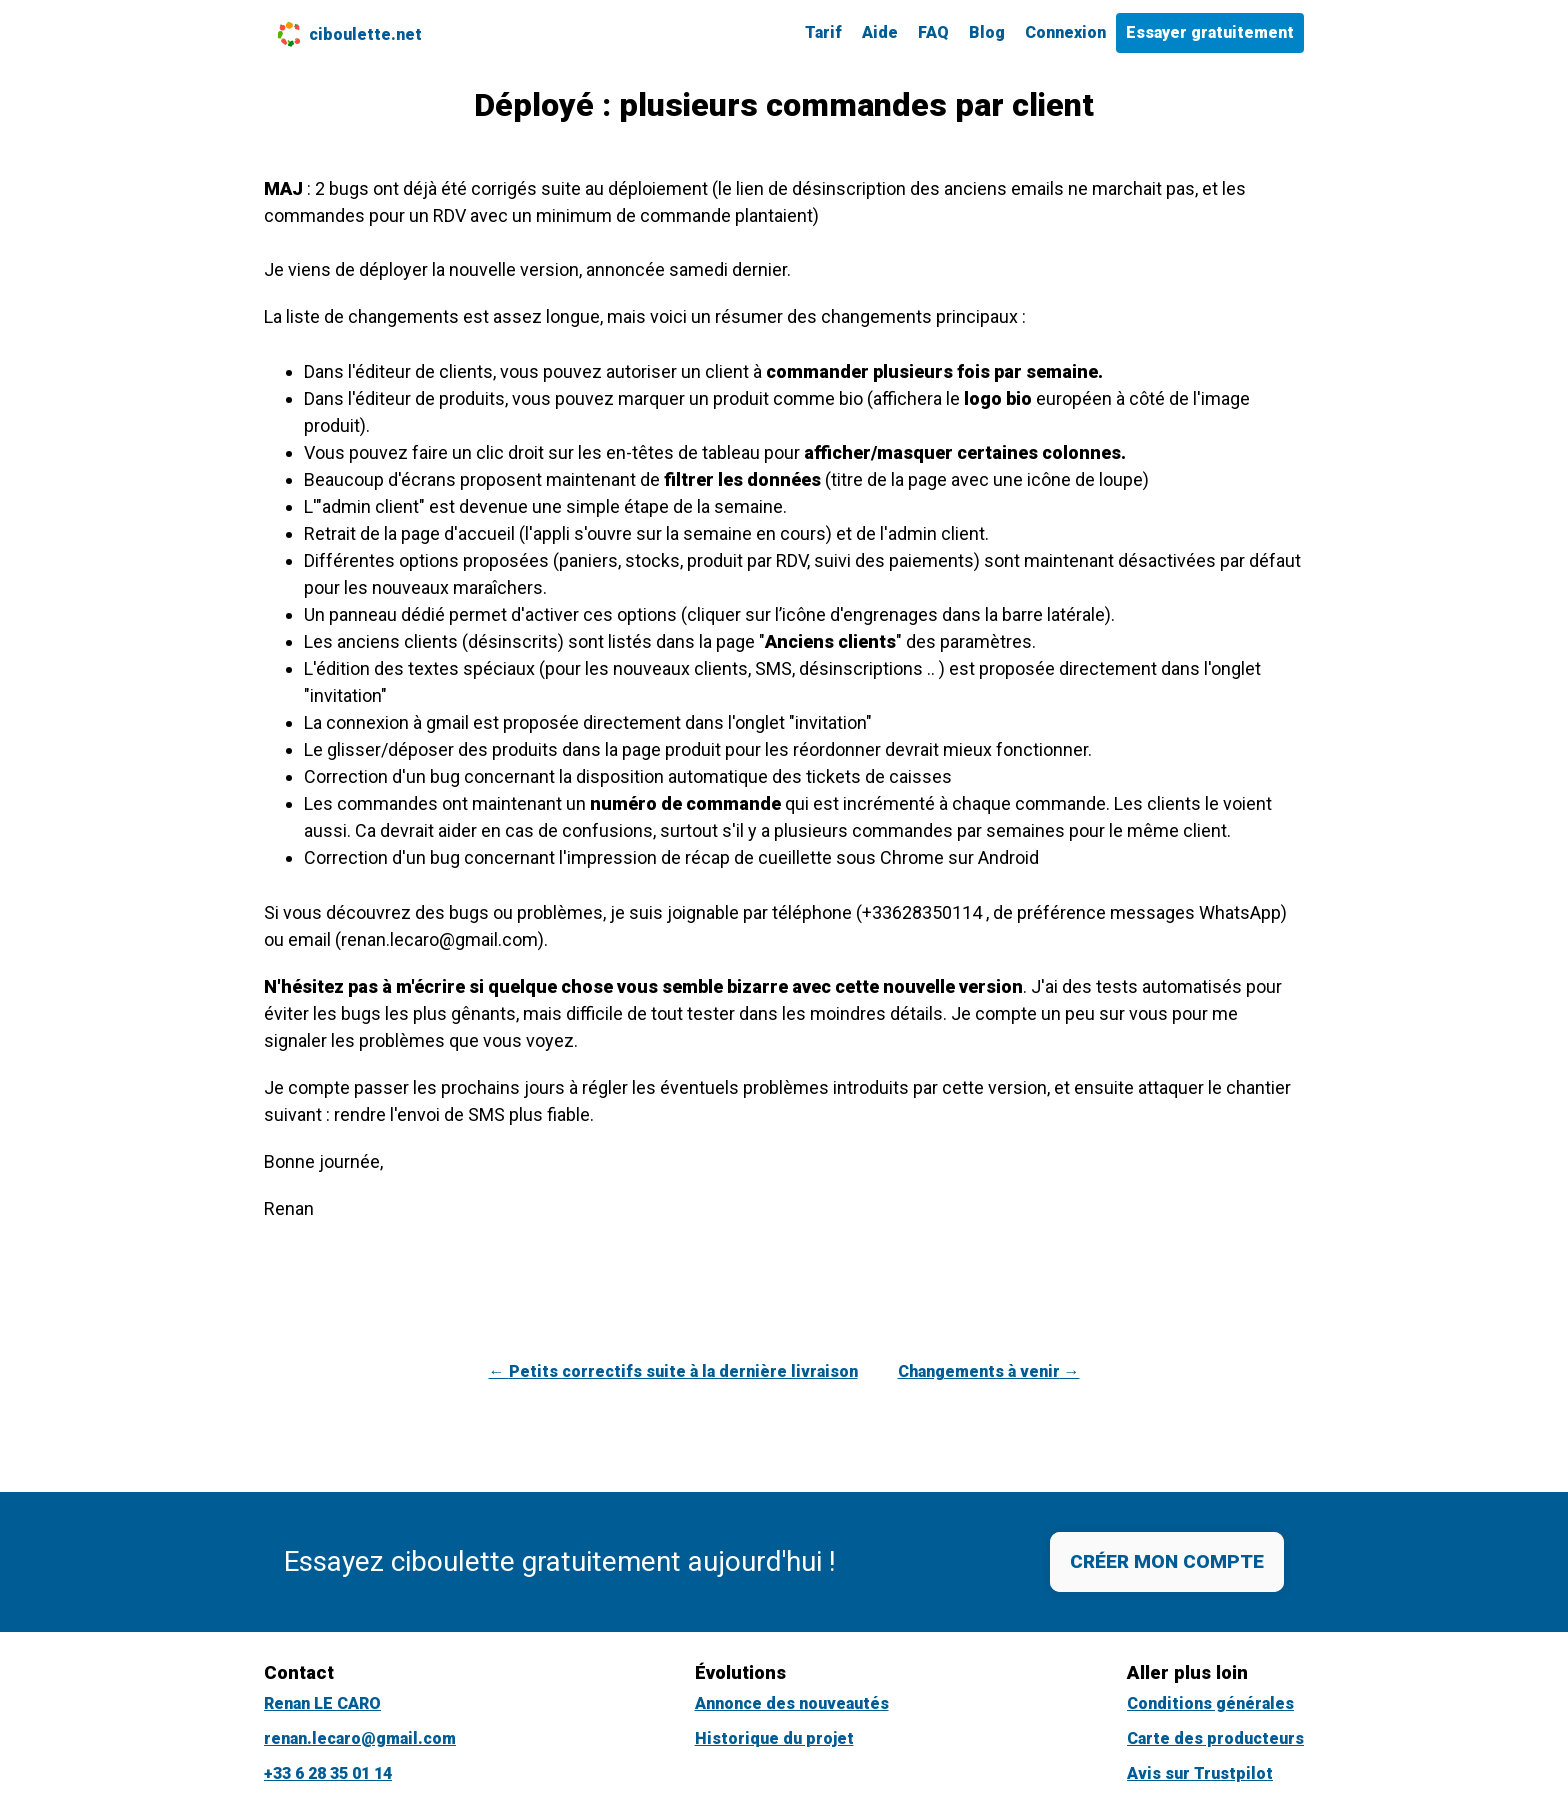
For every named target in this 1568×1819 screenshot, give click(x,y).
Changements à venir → (989, 1371)
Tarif (823, 32)
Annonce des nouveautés (792, 1703)
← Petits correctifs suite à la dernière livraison (673, 1371)
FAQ (933, 32)
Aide (880, 32)
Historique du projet (774, 1738)
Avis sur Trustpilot (1200, 1773)
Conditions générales (1210, 1703)
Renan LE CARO (322, 1703)
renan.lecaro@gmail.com (360, 1738)
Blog (987, 32)
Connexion (1065, 32)
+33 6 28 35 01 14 (328, 1773)
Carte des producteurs (1215, 1738)
